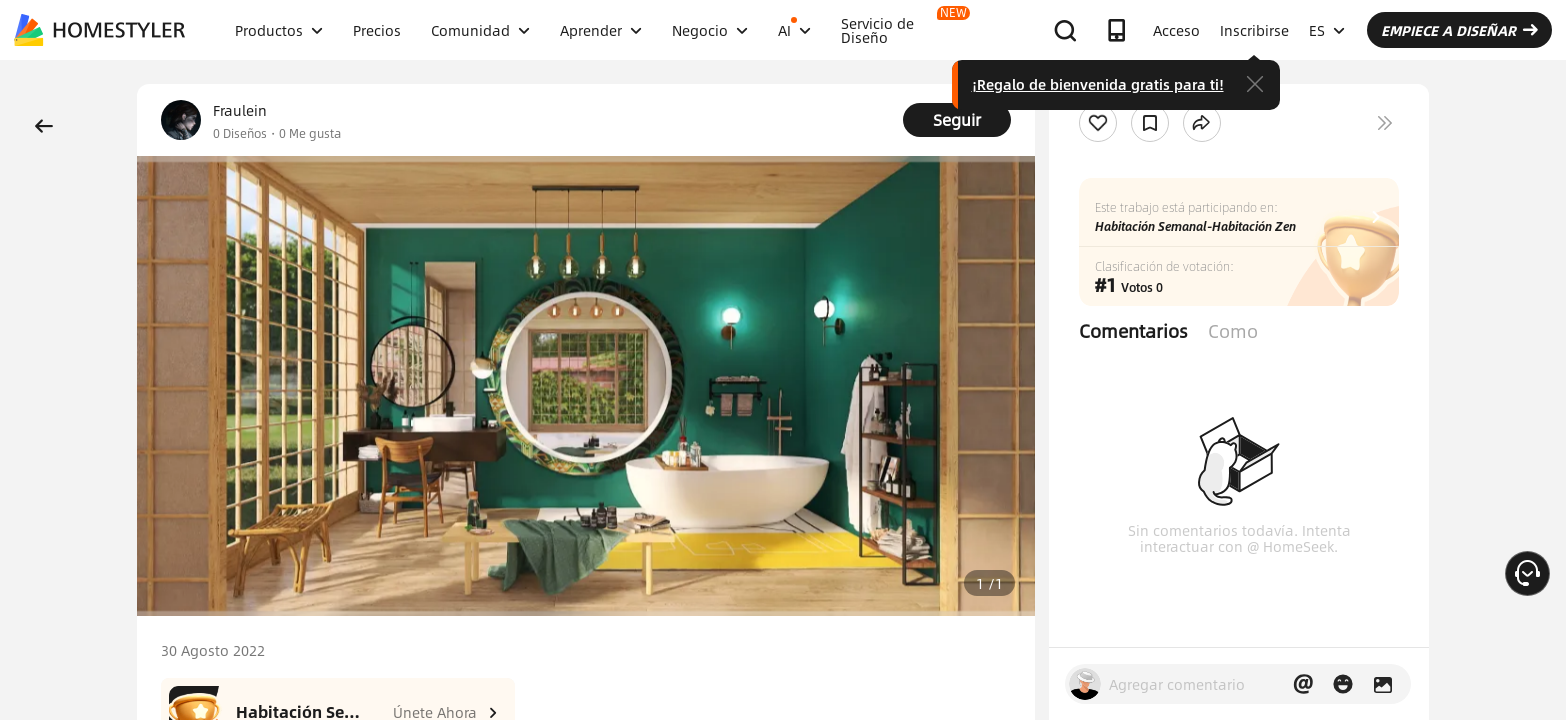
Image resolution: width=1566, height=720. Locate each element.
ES (1327, 30)
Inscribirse (1254, 30)
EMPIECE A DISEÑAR (1459, 30)
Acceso (1176, 30)
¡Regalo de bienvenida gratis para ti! (1098, 84)
